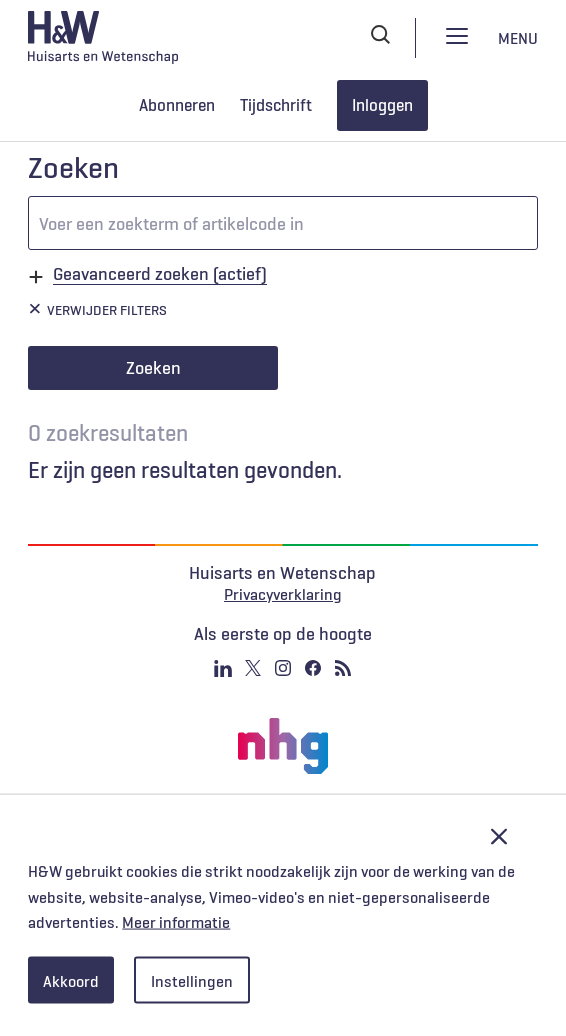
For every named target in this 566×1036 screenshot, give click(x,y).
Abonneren (177, 105)
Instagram (283, 668)
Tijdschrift (276, 105)
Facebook (313, 668)
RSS (343, 668)
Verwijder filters (107, 310)
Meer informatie (176, 922)
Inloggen (382, 105)
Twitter (253, 668)
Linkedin (223, 668)
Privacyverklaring (283, 594)
